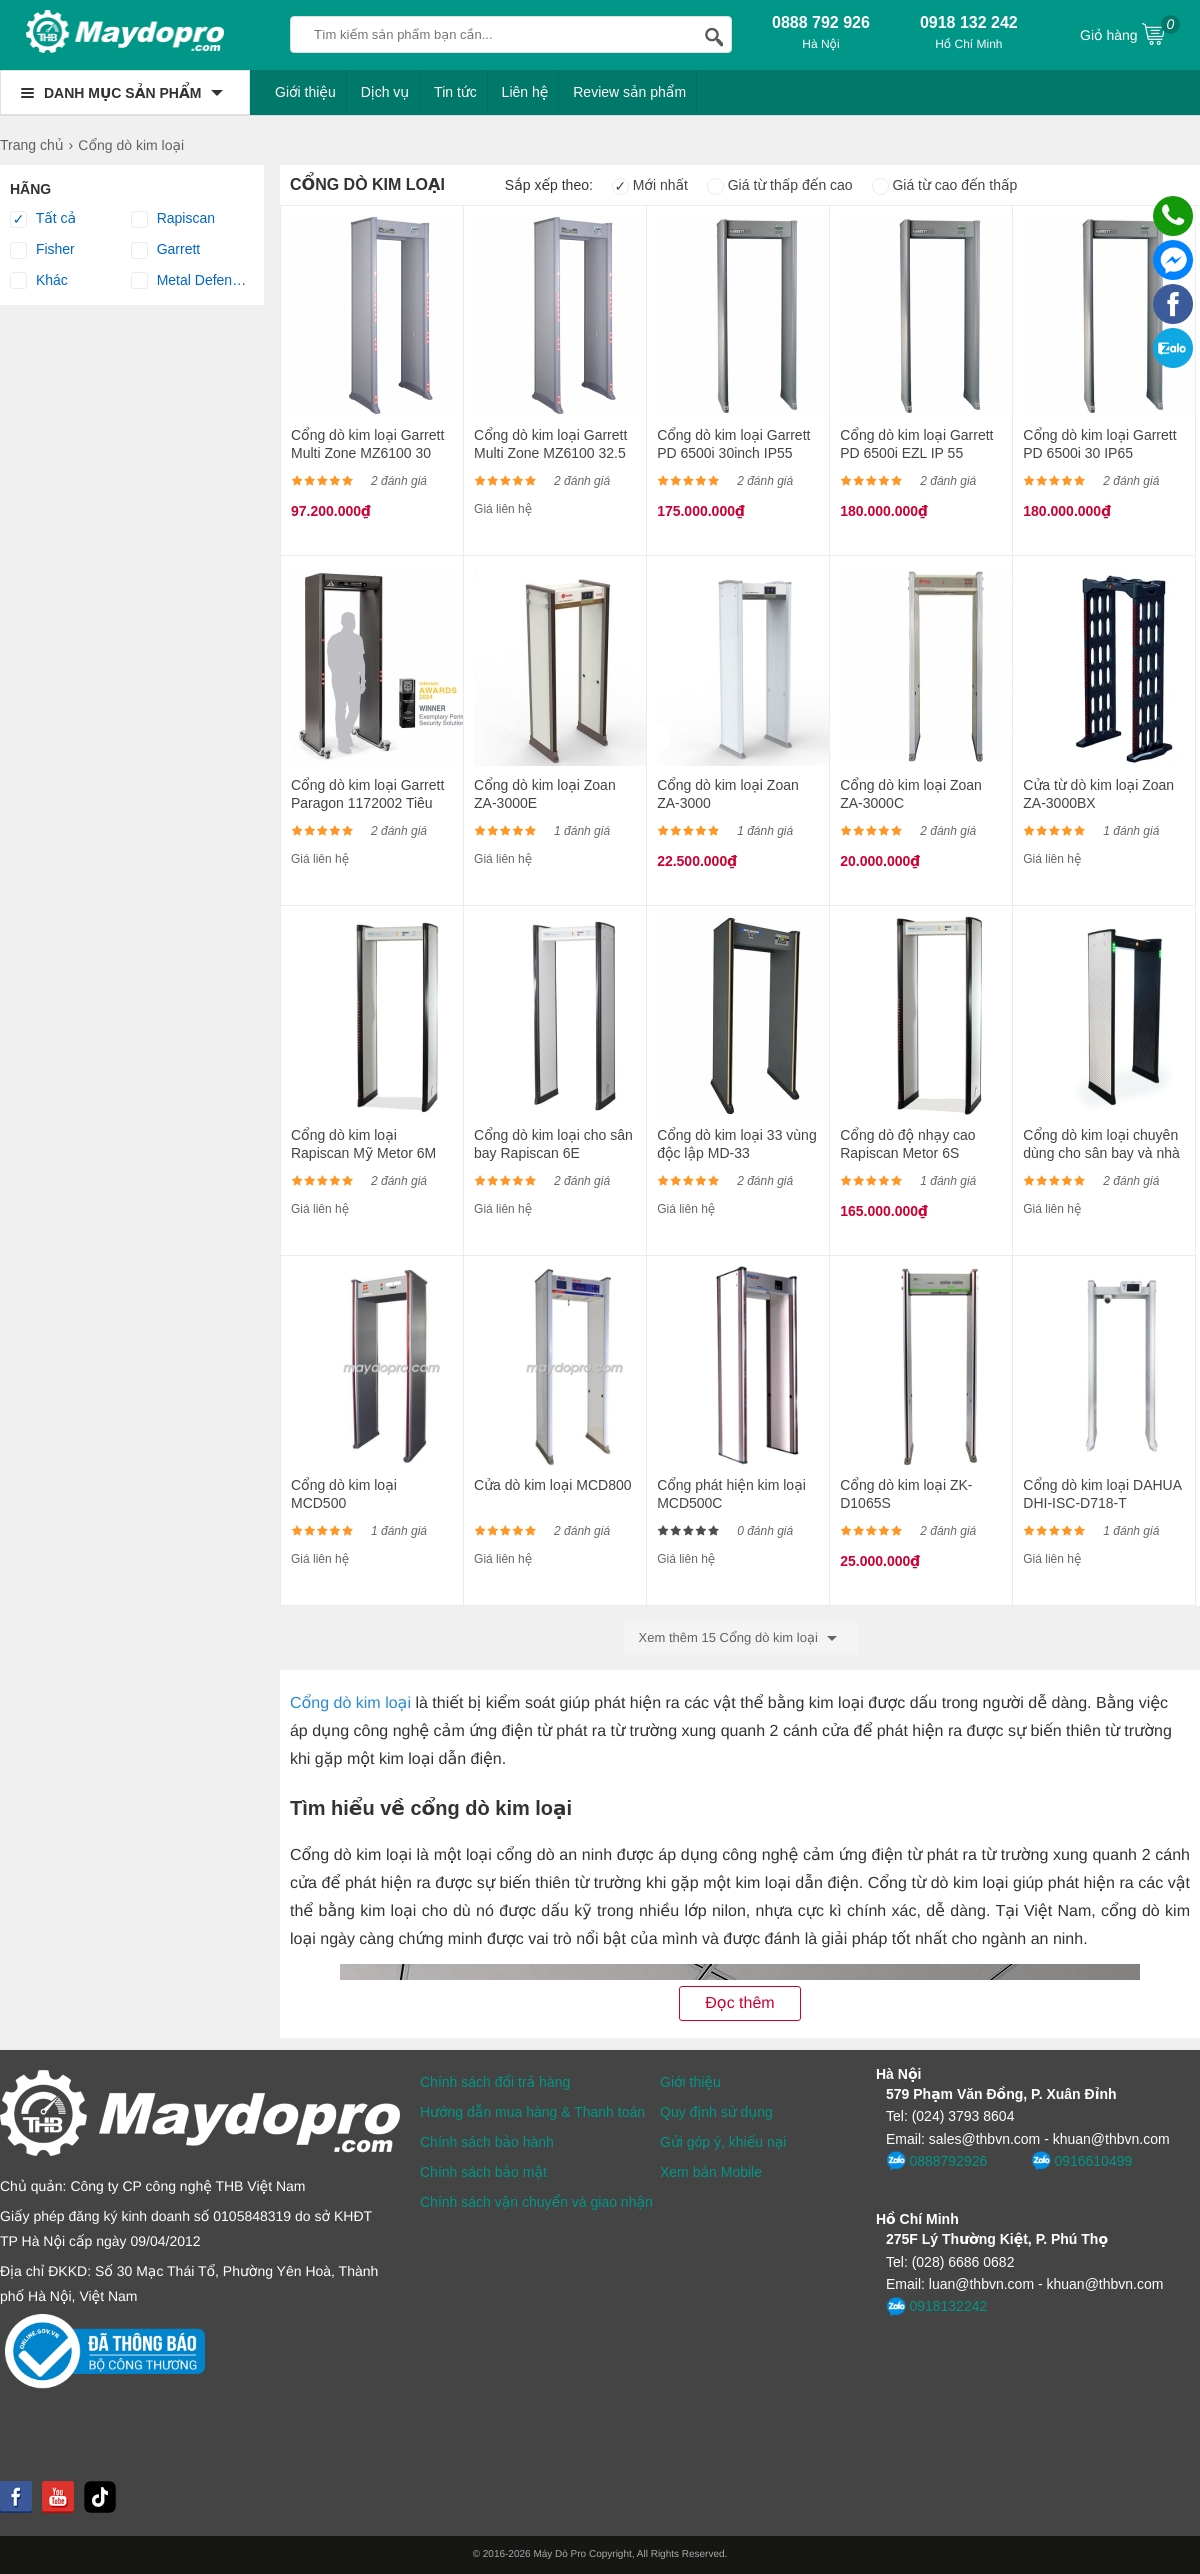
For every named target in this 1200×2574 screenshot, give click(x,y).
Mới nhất (650, 185)
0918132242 (936, 2307)
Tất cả (43, 219)
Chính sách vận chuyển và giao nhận (536, 2202)
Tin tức (455, 92)
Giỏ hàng (1130, 33)
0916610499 (1081, 2161)
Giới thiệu (305, 92)
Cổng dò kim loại (350, 1703)
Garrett (165, 250)
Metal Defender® (191, 281)
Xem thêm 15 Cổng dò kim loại (741, 1638)
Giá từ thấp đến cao (780, 185)
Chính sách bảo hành (487, 2142)
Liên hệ (525, 92)
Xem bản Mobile (711, 2172)
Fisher (42, 250)
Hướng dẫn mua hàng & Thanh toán (532, 2112)
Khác (39, 281)
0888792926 (936, 2161)
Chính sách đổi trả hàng (495, 2082)
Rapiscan (173, 219)
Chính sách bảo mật (483, 2172)
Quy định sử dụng (716, 2112)
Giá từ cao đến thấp (945, 185)
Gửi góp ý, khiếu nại (723, 2142)
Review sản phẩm (629, 92)
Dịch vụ (385, 92)
